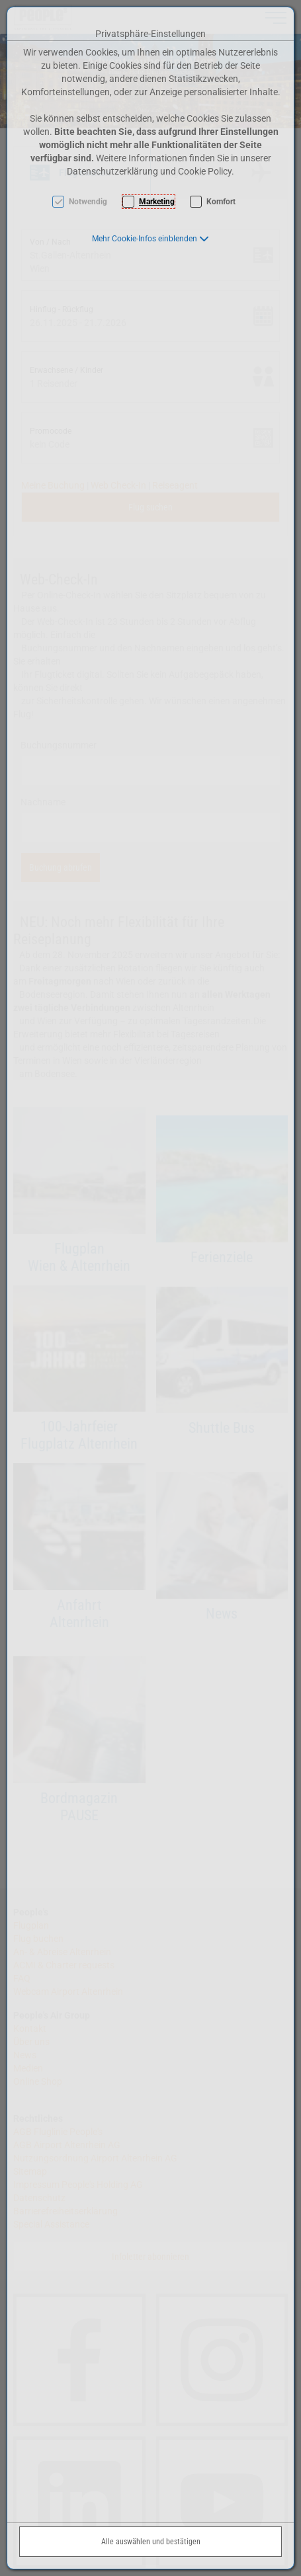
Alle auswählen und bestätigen (150, 2541)
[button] (150, 238)
